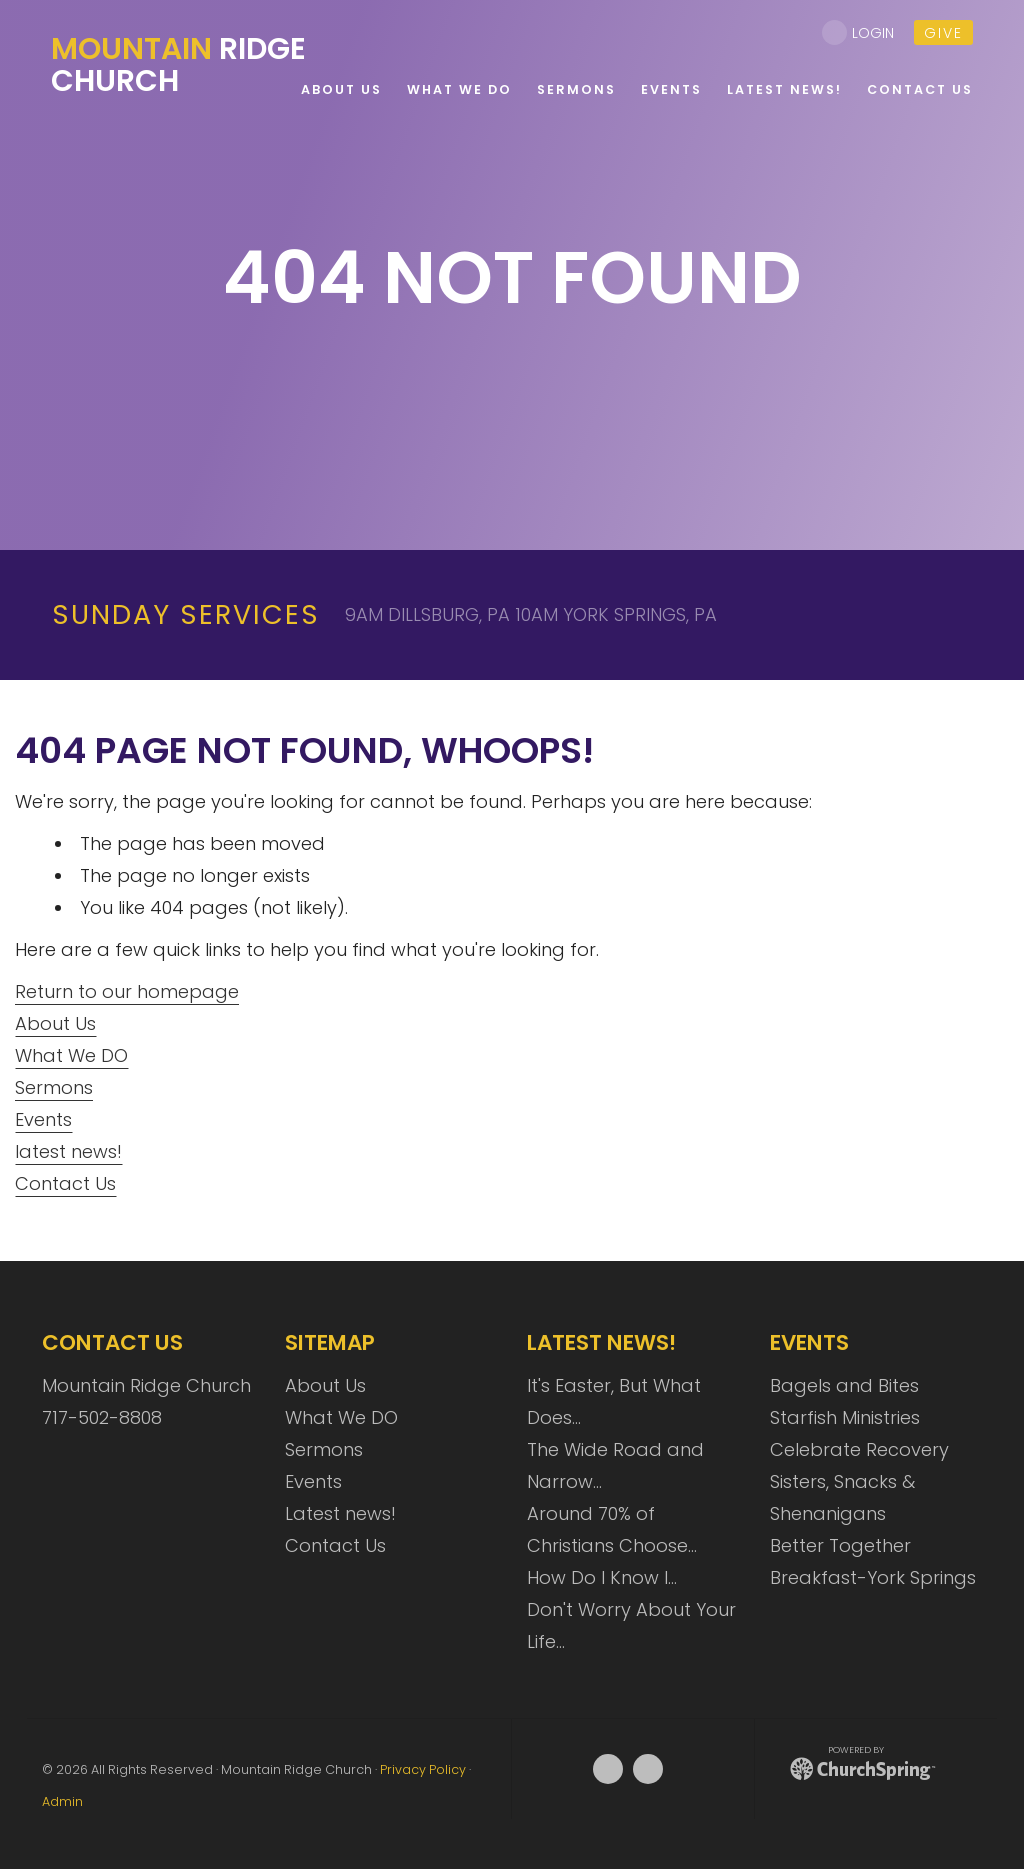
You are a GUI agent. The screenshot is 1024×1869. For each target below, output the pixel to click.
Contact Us (65, 1183)
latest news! (68, 1151)
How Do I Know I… (602, 1577)
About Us (55, 1023)
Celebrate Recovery (859, 1449)
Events (43, 1119)
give (943, 33)
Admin (62, 1801)
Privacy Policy (423, 1769)
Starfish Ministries (845, 1417)
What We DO (71, 1055)
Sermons (54, 1087)
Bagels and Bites (844, 1385)
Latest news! (340, 1513)
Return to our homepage (127, 991)
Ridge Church (178, 65)
